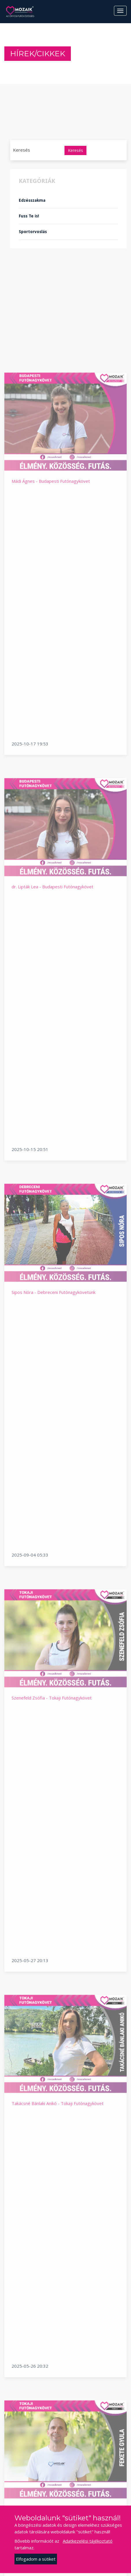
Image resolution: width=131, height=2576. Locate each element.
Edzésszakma (32, 200)
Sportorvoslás (33, 231)
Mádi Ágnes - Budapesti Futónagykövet (51, 652)
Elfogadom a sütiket (36, 2559)
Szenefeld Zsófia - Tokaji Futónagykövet (52, 1869)
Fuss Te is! (29, 216)
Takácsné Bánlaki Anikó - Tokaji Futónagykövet (58, 2275)
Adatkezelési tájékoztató (87, 2541)
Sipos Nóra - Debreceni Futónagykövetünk (53, 1464)
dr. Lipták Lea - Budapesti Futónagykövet (52, 1058)
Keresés (75, 150)
